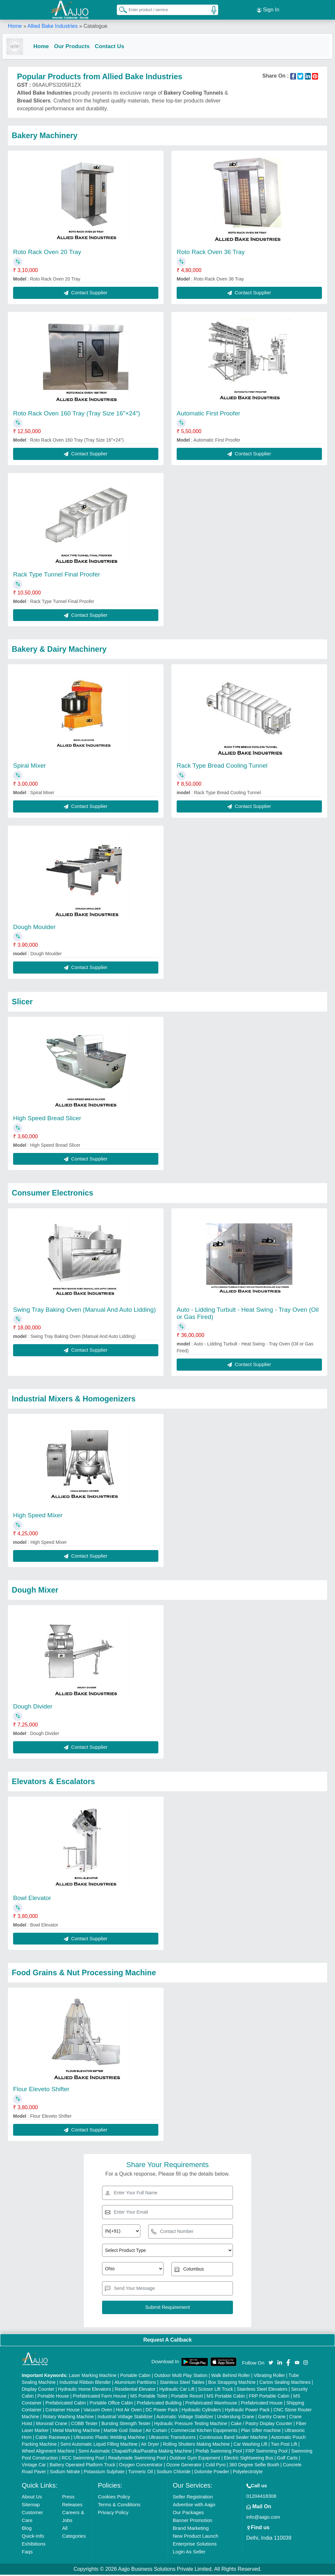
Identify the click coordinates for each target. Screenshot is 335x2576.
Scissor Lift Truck (215, 2390)
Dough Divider (32, 1707)
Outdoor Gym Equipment (194, 2459)
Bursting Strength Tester (125, 2424)
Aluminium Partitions (135, 2383)
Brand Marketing (191, 2529)
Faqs (27, 2553)
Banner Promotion (192, 2521)
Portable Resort (187, 2397)
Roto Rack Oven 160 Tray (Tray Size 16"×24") (76, 414)
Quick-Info (33, 2537)
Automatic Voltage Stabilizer (184, 2418)
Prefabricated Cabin (65, 2404)
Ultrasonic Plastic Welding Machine (109, 2438)
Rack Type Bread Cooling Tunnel (222, 766)
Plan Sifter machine (261, 2431)
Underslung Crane (236, 2418)
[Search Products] (120, 9)
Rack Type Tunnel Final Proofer (56, 575)
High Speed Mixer (37, 1516)
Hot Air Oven (129, 2411)
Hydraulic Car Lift (176, 2390)
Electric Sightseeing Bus (248, 2459)
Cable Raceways (52, 2438)
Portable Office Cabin (111, 2404)
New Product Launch (195, 2537)
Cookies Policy (114, 2498)
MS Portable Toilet (148, 2397)
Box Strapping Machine (232, 2383)
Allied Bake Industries (52, 26)
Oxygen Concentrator (141, 2466)
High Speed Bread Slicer (47, 1119)
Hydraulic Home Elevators (84, 2390)
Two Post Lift (284, 2445)
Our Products (77, 46)
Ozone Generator (184, 2466)
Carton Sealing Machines (284, 2383)
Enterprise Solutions (195, 2545)
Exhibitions (34, 2545)
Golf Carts (287, 2459)
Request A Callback (167, 2341)
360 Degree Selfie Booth (254, 2466)
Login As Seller (189, 2553)
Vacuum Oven (97, 2411)
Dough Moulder (34, 928)
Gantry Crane (272, 2418)
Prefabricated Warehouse (211, 2404)
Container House (62, 2411)
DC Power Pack (162, 2411)
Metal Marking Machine (76, 2431)
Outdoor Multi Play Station (180, 2376)
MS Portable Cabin (226, 2397)
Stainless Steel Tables (182, 2383)
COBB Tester (84, 2424)
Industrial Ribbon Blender (85, 2383)
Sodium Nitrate (65, 2473)
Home (15, 26)
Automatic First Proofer (208, 414)
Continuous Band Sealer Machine (233, 2438)
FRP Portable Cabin (269, 2397)
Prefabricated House (262, 2404)
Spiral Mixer (29, 766)
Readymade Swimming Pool (137, 2459)
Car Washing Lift (250, 2445)
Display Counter (38, 2390)
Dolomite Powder (211, 2473)
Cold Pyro (215, 2466)
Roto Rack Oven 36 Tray (211, 253)
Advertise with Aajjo (194, 2506)
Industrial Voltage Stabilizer (125, 2418)
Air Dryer (150, 2445)
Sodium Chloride (174, 2473)
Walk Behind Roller (230, 2376)
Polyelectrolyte (248, 2473)
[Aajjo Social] (271, 2363)
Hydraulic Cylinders (201, 2411)
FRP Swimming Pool (267, 2452)
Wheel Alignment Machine (48, 2452)
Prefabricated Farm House (100, 2397)
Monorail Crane (51, 2424)
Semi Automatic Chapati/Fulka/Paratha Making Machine (135, 2452)
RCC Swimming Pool (83, 2459)
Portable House (53, 2397)
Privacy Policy (113, 2513)
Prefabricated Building (159, 2404)
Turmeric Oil (140, 2473)
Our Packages (188, 2513)
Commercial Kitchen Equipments (204, 2431)
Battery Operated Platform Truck (82, 2466)
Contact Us (115, 46)
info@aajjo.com (263, 2518)
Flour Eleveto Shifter (41, 2090)
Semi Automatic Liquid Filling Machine (99, 2445)
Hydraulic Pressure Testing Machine (190, 2424)
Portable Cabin (135, 2376)
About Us (32, 2498)
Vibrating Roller (269, 2376)
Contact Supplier (85, 294)
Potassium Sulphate (104, 2473)
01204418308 (261, 2497)
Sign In (268, 10)
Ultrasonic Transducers (172, 2438)
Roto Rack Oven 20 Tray (47, 253)
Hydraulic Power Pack (247, 2411)
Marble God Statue (123, 2431)
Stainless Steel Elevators (262, 2390)
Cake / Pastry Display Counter (261, 2424)
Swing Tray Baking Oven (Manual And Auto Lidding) (84, 1310)
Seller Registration (193, 2498)
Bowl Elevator (32, 1899)
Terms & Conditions (119, 2506)
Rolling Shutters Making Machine (196, 2445)
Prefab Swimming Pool (219, 2452)
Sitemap (31, 2506)
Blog (27, 2529)
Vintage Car (34, 2466)
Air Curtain (156, 2431)
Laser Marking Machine (92, 2376)
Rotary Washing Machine (68, 2418)
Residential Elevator (135, 2390)
